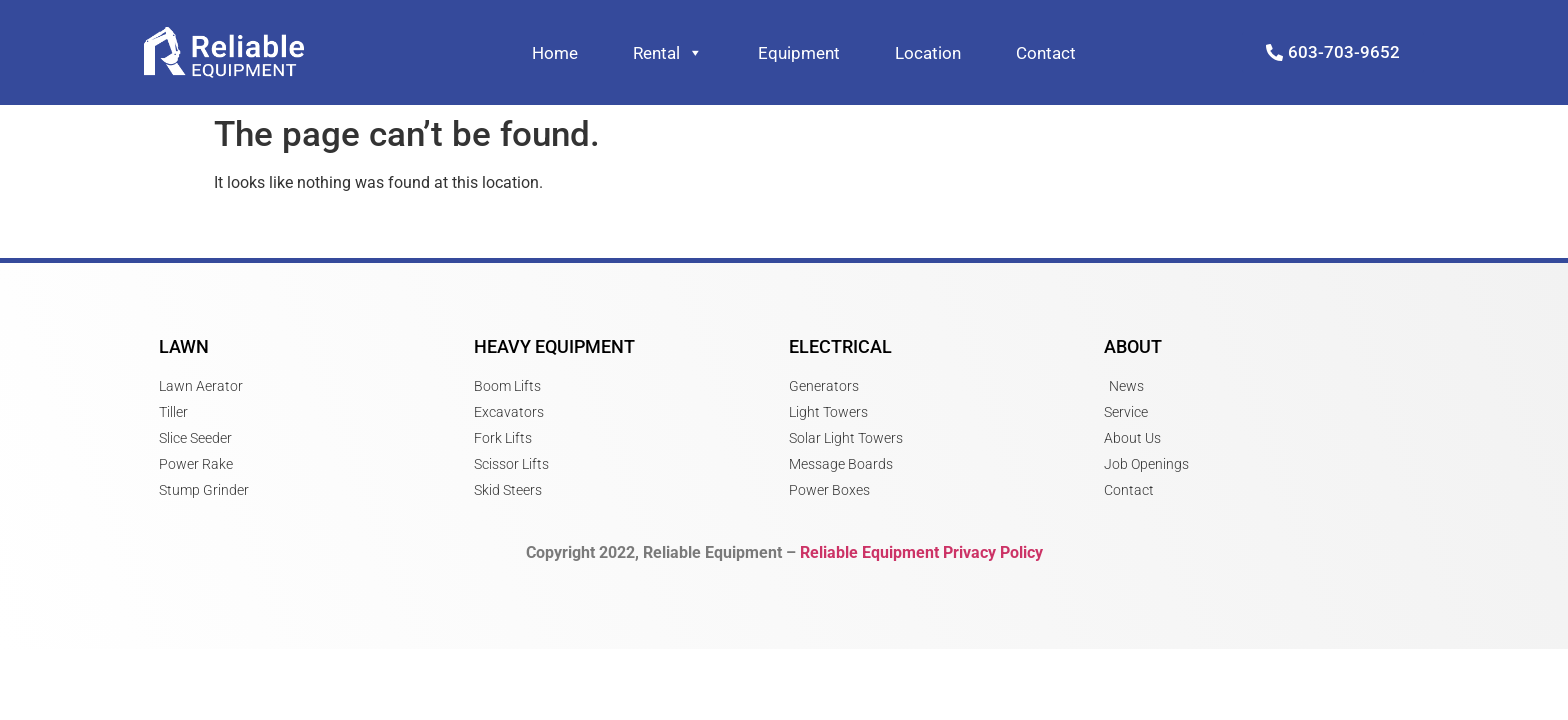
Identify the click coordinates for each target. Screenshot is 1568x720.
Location (928, 53)
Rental (668, 53)
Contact (1046, 53)
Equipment (799, 53)
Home (555, 53)
